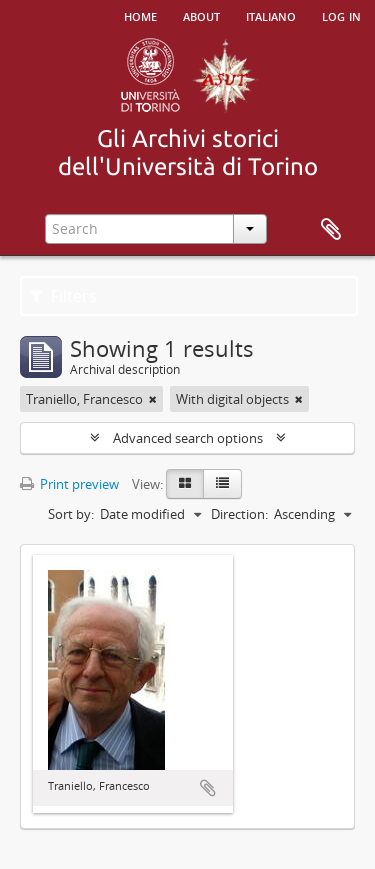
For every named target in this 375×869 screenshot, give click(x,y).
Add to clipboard (208, 788)
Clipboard (331, 230)
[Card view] (185, 484)
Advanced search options (188, 438)
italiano (271, 15)
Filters (63, 296)
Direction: (239, 514)
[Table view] (222, 484)
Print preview (69, 484)
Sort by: (71, 514)
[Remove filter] (153, 399)
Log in (341, 15)
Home (140, 15)
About (201, 15)
